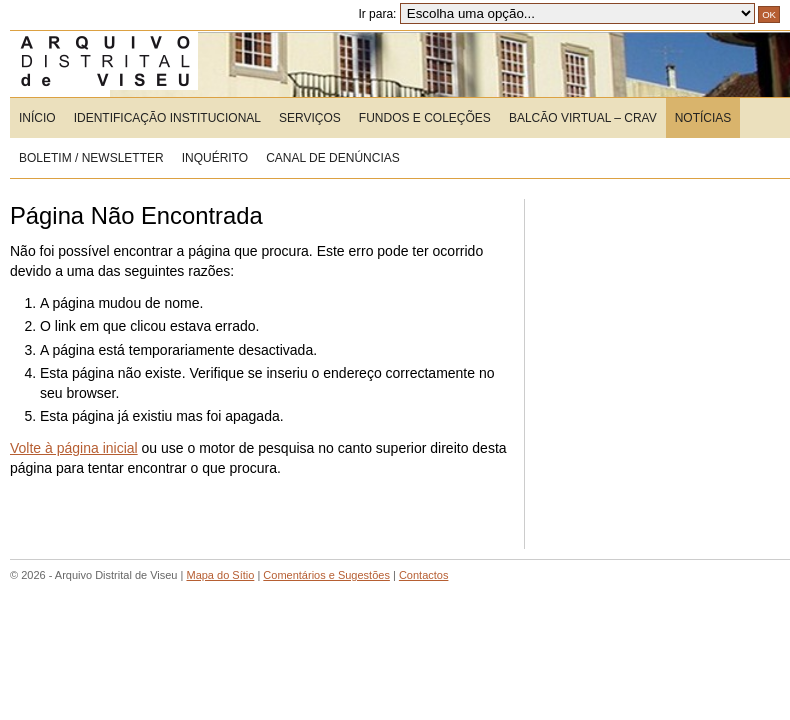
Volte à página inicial (74, 448)
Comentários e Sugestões (326, 575)
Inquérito (215, 158)
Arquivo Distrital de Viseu (139, 64)
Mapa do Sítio (220, 575)
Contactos (424, 575)
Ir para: (556, 14)
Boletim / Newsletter (91, 158)
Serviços (310, 118)
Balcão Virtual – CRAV (583, 118)
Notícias (703, 118)
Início (37, 118)
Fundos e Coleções (425, 118)
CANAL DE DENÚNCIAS (333, 158)
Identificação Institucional (167, 118)
